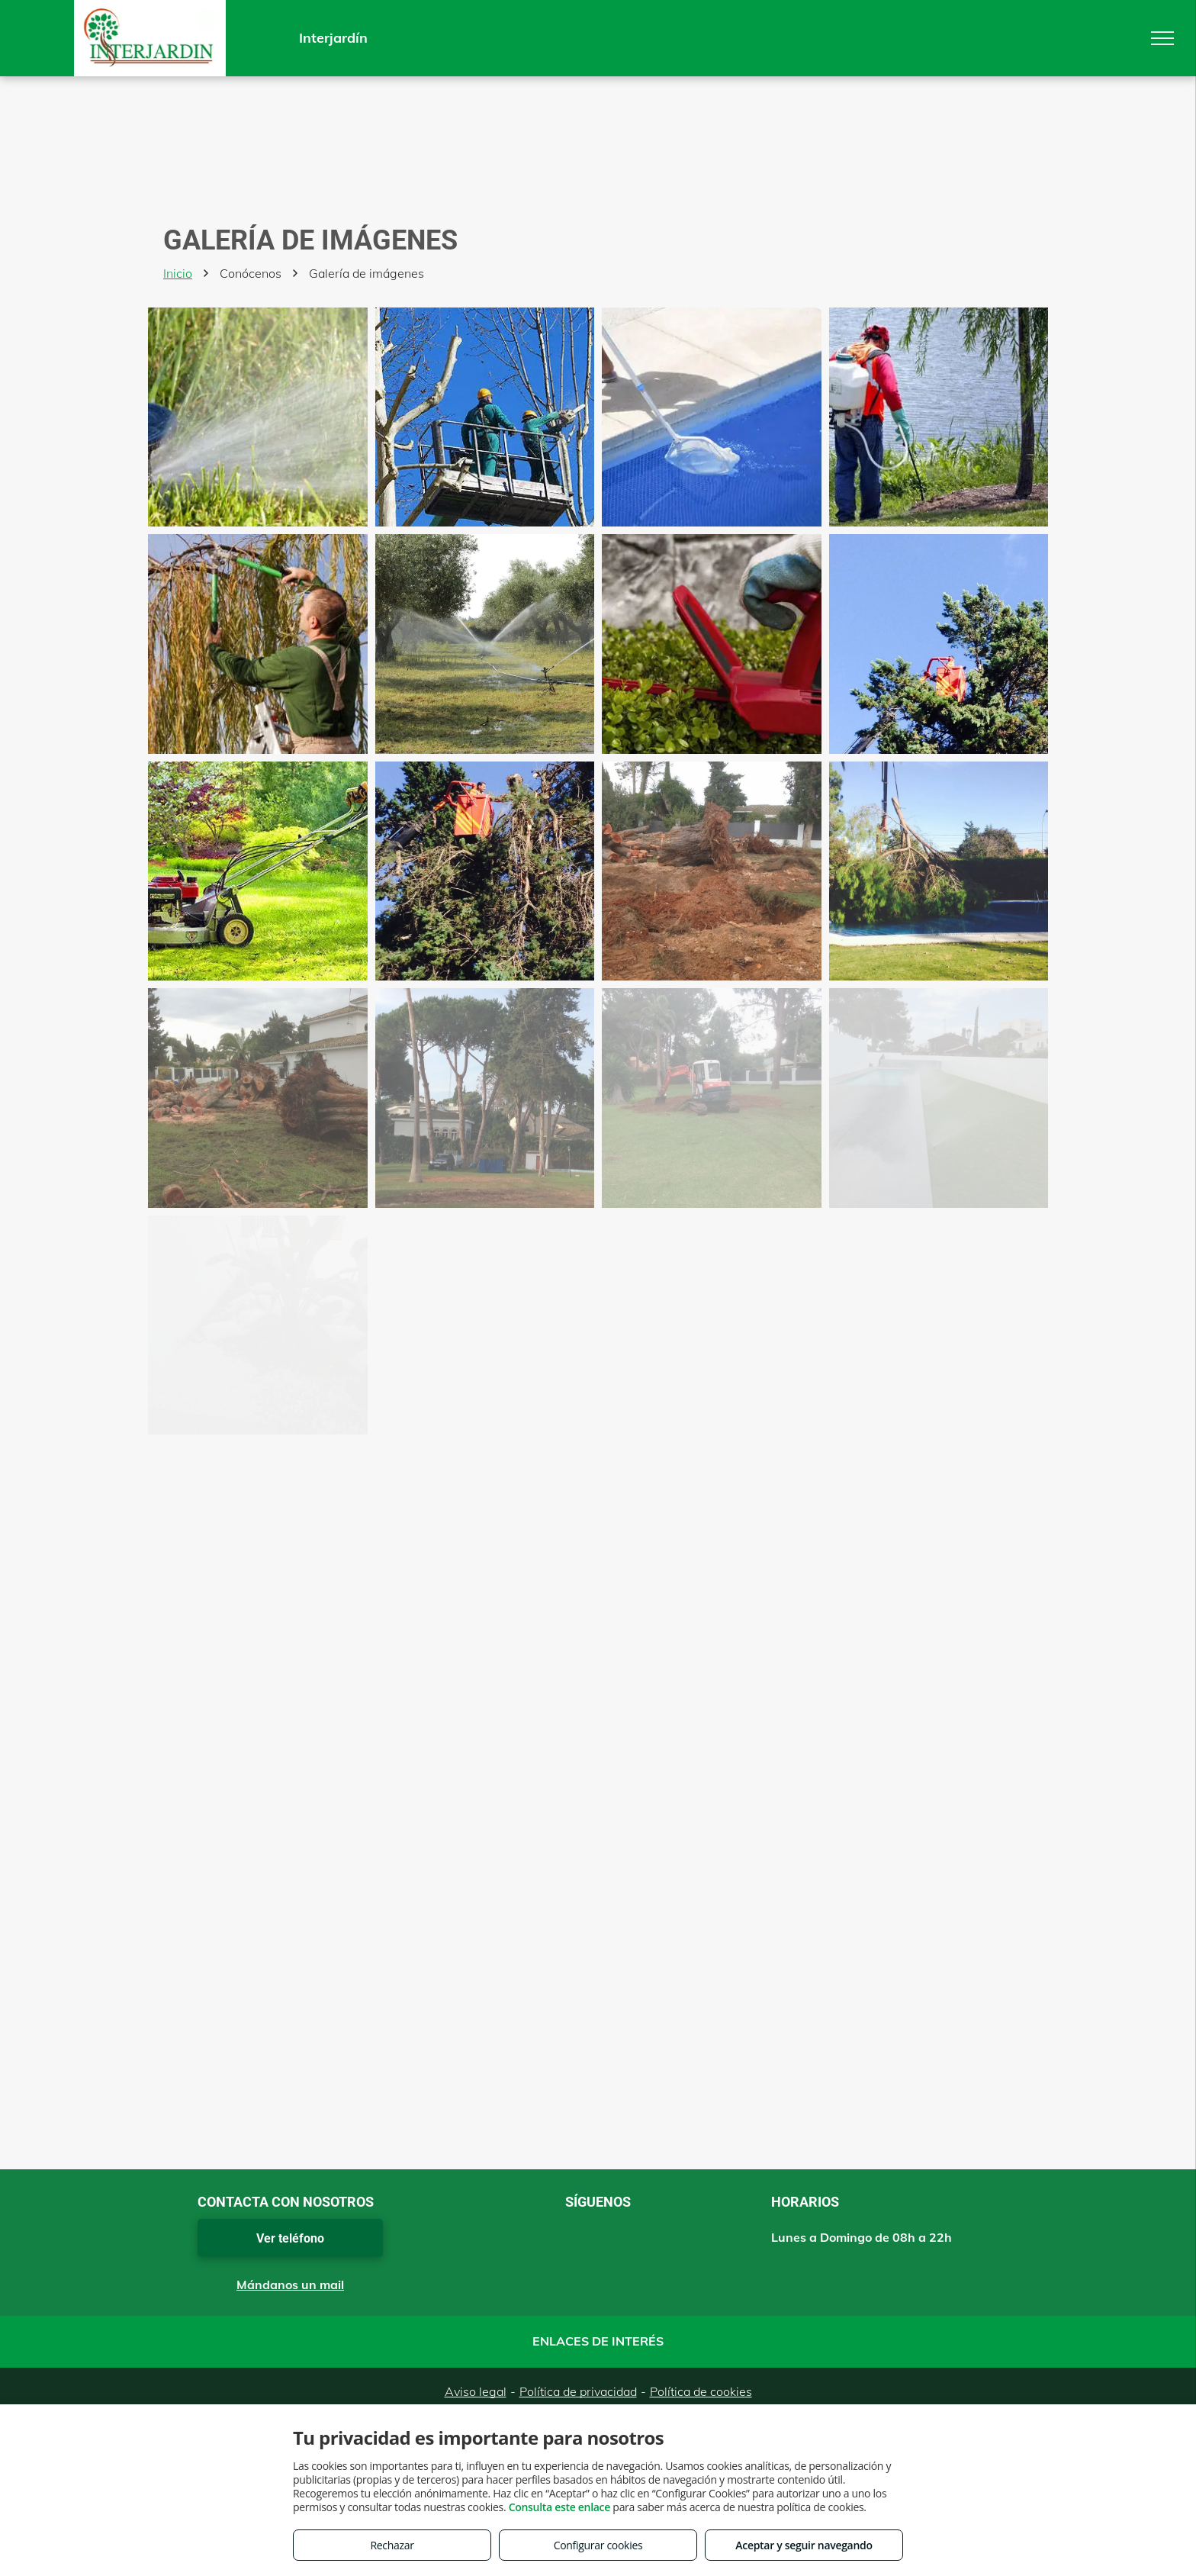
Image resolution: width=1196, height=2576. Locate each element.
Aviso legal (475, 2391)
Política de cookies (701, 2391)
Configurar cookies (598, 2545)
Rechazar (391, 2545)
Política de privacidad (578, 2391)
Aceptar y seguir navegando (803, 2545)
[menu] (1162, 38)
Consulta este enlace (559, 2507)
